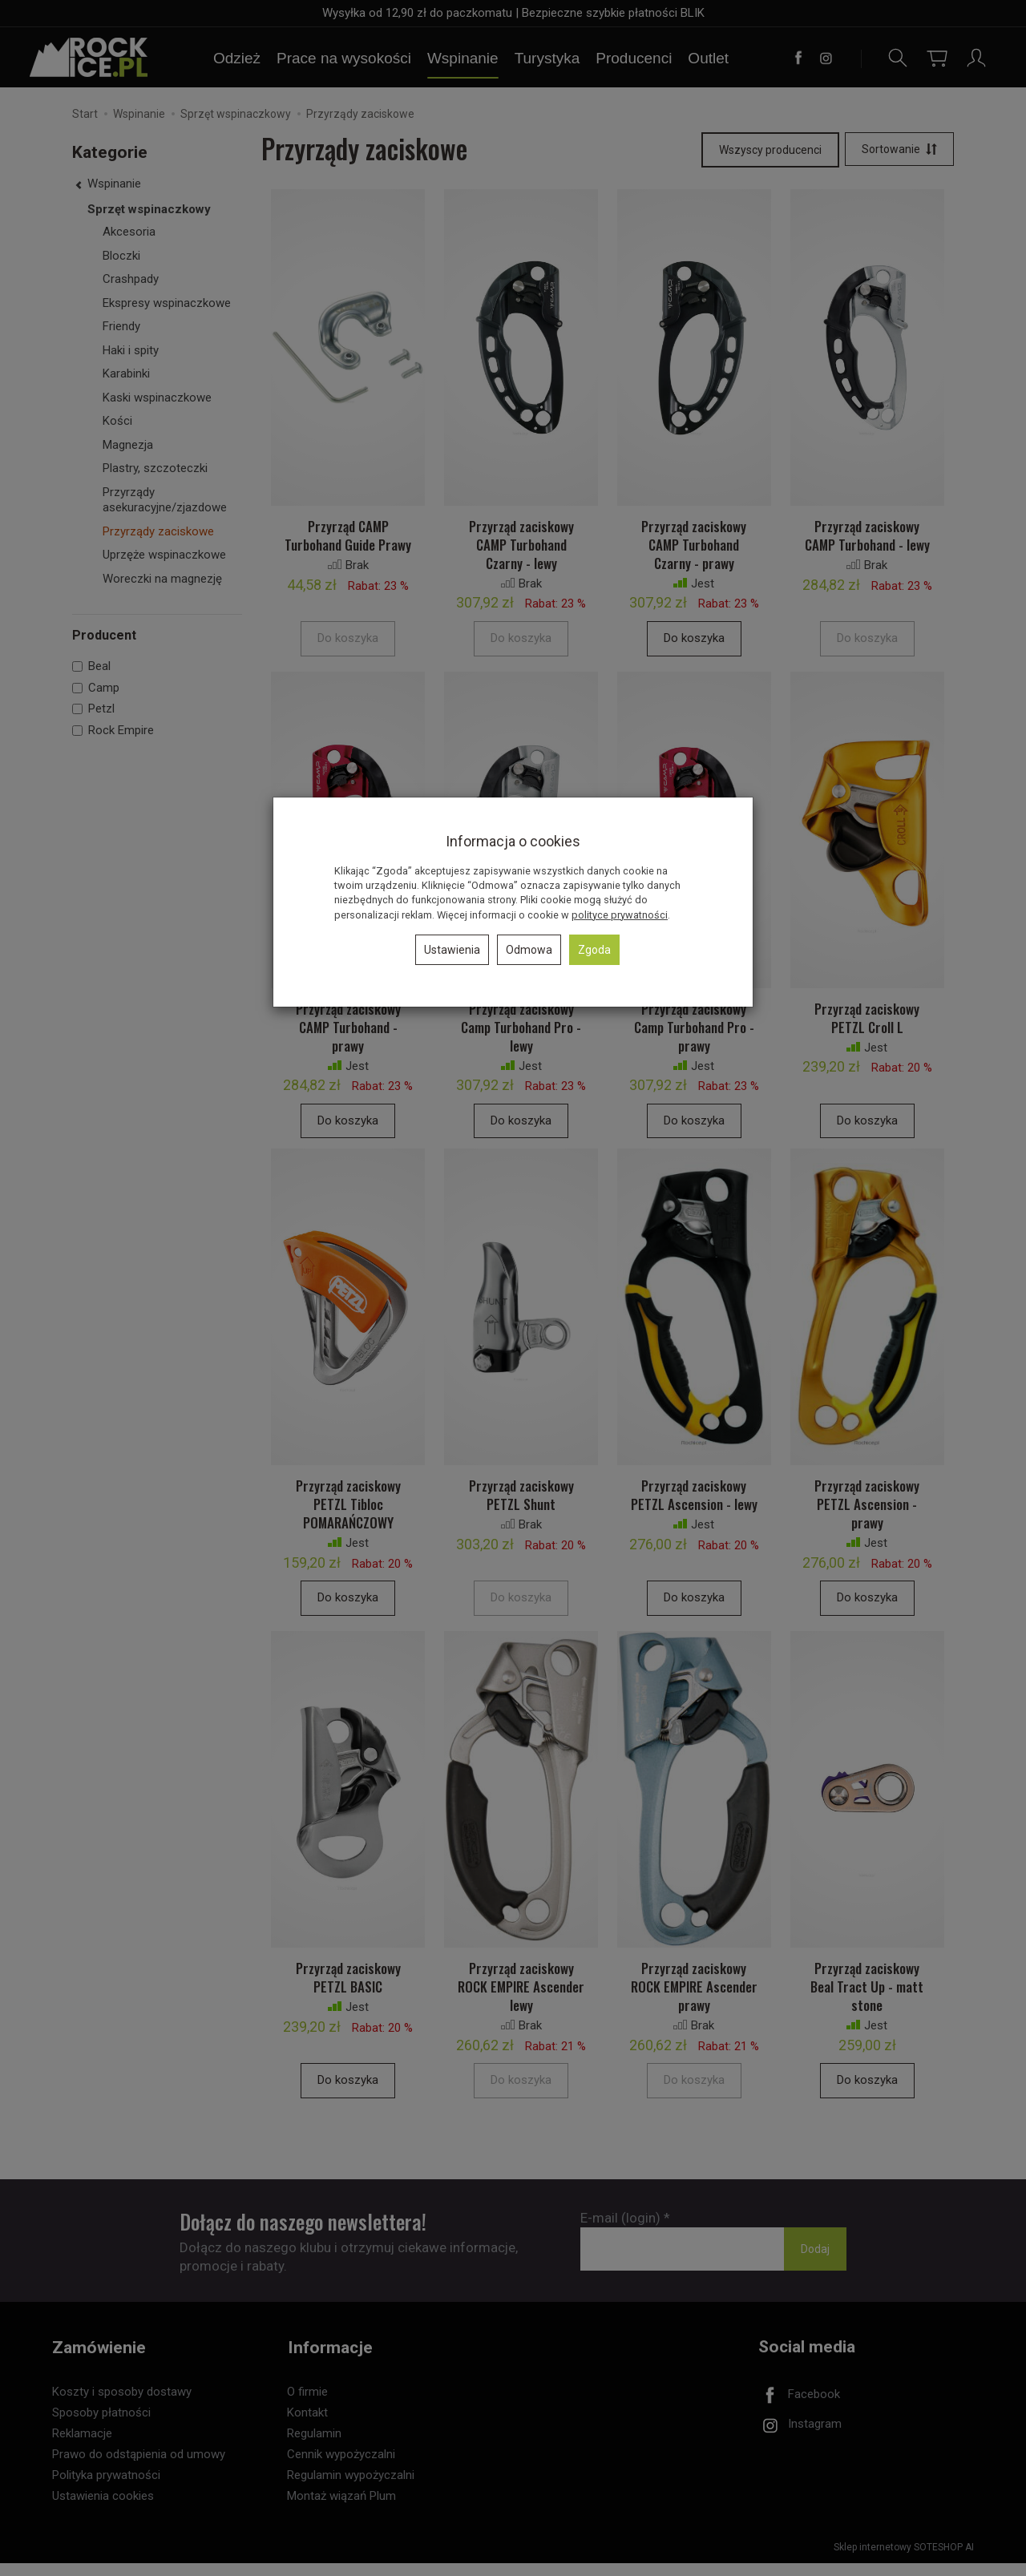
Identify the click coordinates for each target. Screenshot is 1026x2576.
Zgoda (594, 949)
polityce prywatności (620, 915)
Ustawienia (452, 949)
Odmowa (529, 949)
